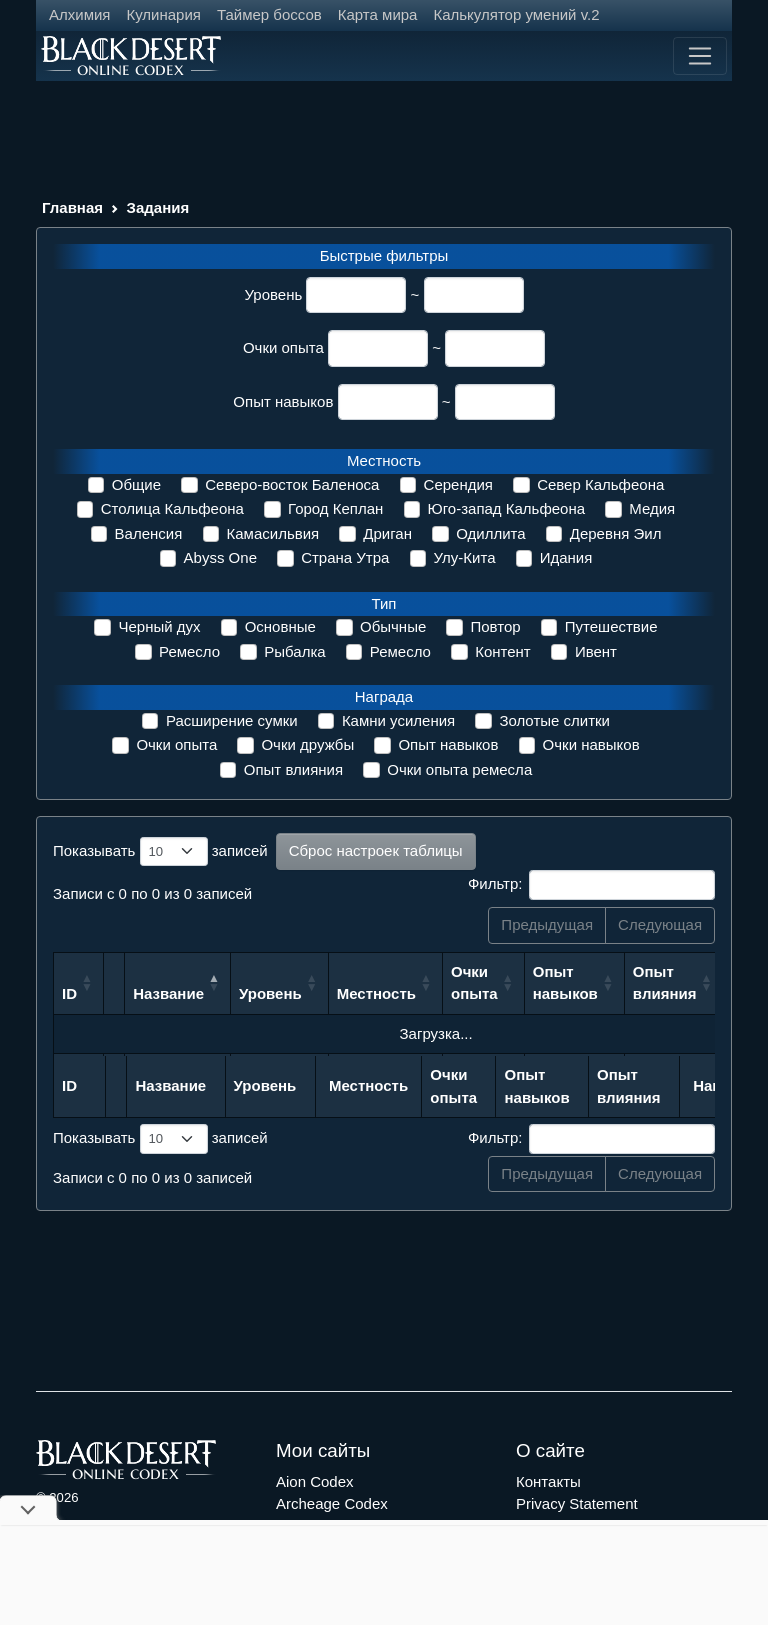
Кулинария (163, 14)
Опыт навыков (283, 401)
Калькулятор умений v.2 (516, 14)
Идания (566, 557)
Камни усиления (398, 720)
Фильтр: (591, 885)
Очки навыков (591, 744)
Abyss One (220, 557)
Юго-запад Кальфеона (507, 508)
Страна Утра (345, 557)
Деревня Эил (616, 533)
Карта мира (378, 14)
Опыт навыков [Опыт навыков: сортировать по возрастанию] (565, 983)
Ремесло (189, 651)
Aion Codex (315, 1481)
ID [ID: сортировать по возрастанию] (69, 993)
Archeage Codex (332, 1503)
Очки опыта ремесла (459, 769)
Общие (136, 484)
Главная (72, 207)
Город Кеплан (335, 508)
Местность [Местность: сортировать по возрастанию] (376, 993)
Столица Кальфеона (172, 508)
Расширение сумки (232, 720)
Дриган (387, 533)
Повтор (495, 626)
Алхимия (79, 14)
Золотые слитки (554, 720)
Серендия (458, 484)
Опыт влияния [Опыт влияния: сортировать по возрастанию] (665, 983)
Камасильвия (273, 533)
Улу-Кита (465, 557)
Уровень (273, 294)
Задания (158, 207)
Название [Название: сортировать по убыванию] (168, 993)
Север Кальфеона (600, 484)
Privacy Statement (577, 1503)
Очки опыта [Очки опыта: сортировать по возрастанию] (474, 983)
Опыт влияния (293, 769)
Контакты (548, 1481)
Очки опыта (283, 347)
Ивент (596, 651)
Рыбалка (294, 651)
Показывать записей (160, 852)
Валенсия (149, 533)
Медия (652, 508)
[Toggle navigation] (700, 56)
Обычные (393, 626)
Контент (503, 651)
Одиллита (490, 533)
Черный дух (159, 626)
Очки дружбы (307, 744)
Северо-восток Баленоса (292, 484)
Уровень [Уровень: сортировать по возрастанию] (270, 993)
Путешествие (611, 626)
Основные (280, 626)
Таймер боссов (269, 14)
